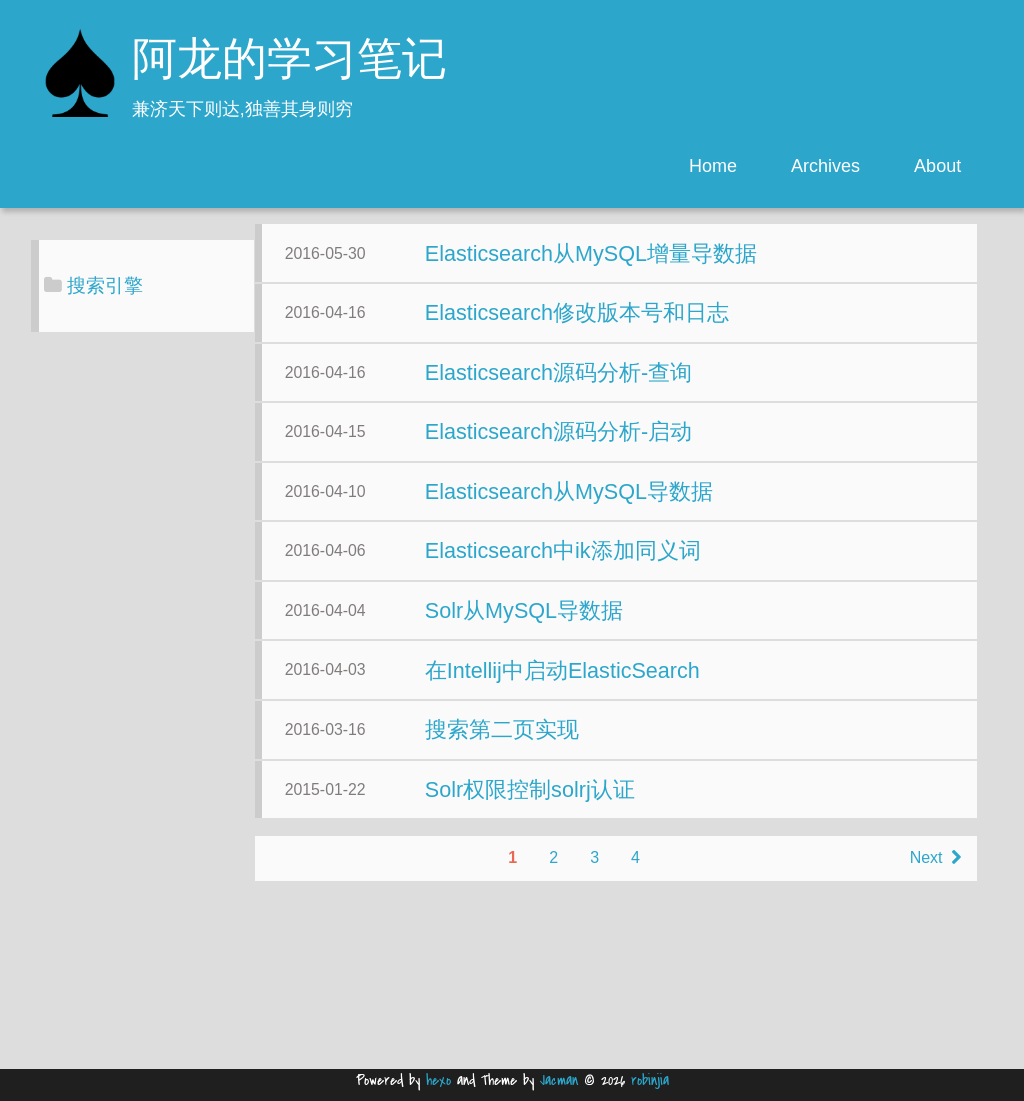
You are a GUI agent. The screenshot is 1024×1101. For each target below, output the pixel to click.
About (937, 166)
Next (730, 1029)
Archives (825, 166)
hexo (438, 1080)
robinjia (650, 1080)
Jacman (559, 1080)
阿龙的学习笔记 (289, 62)
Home (713, 166)
